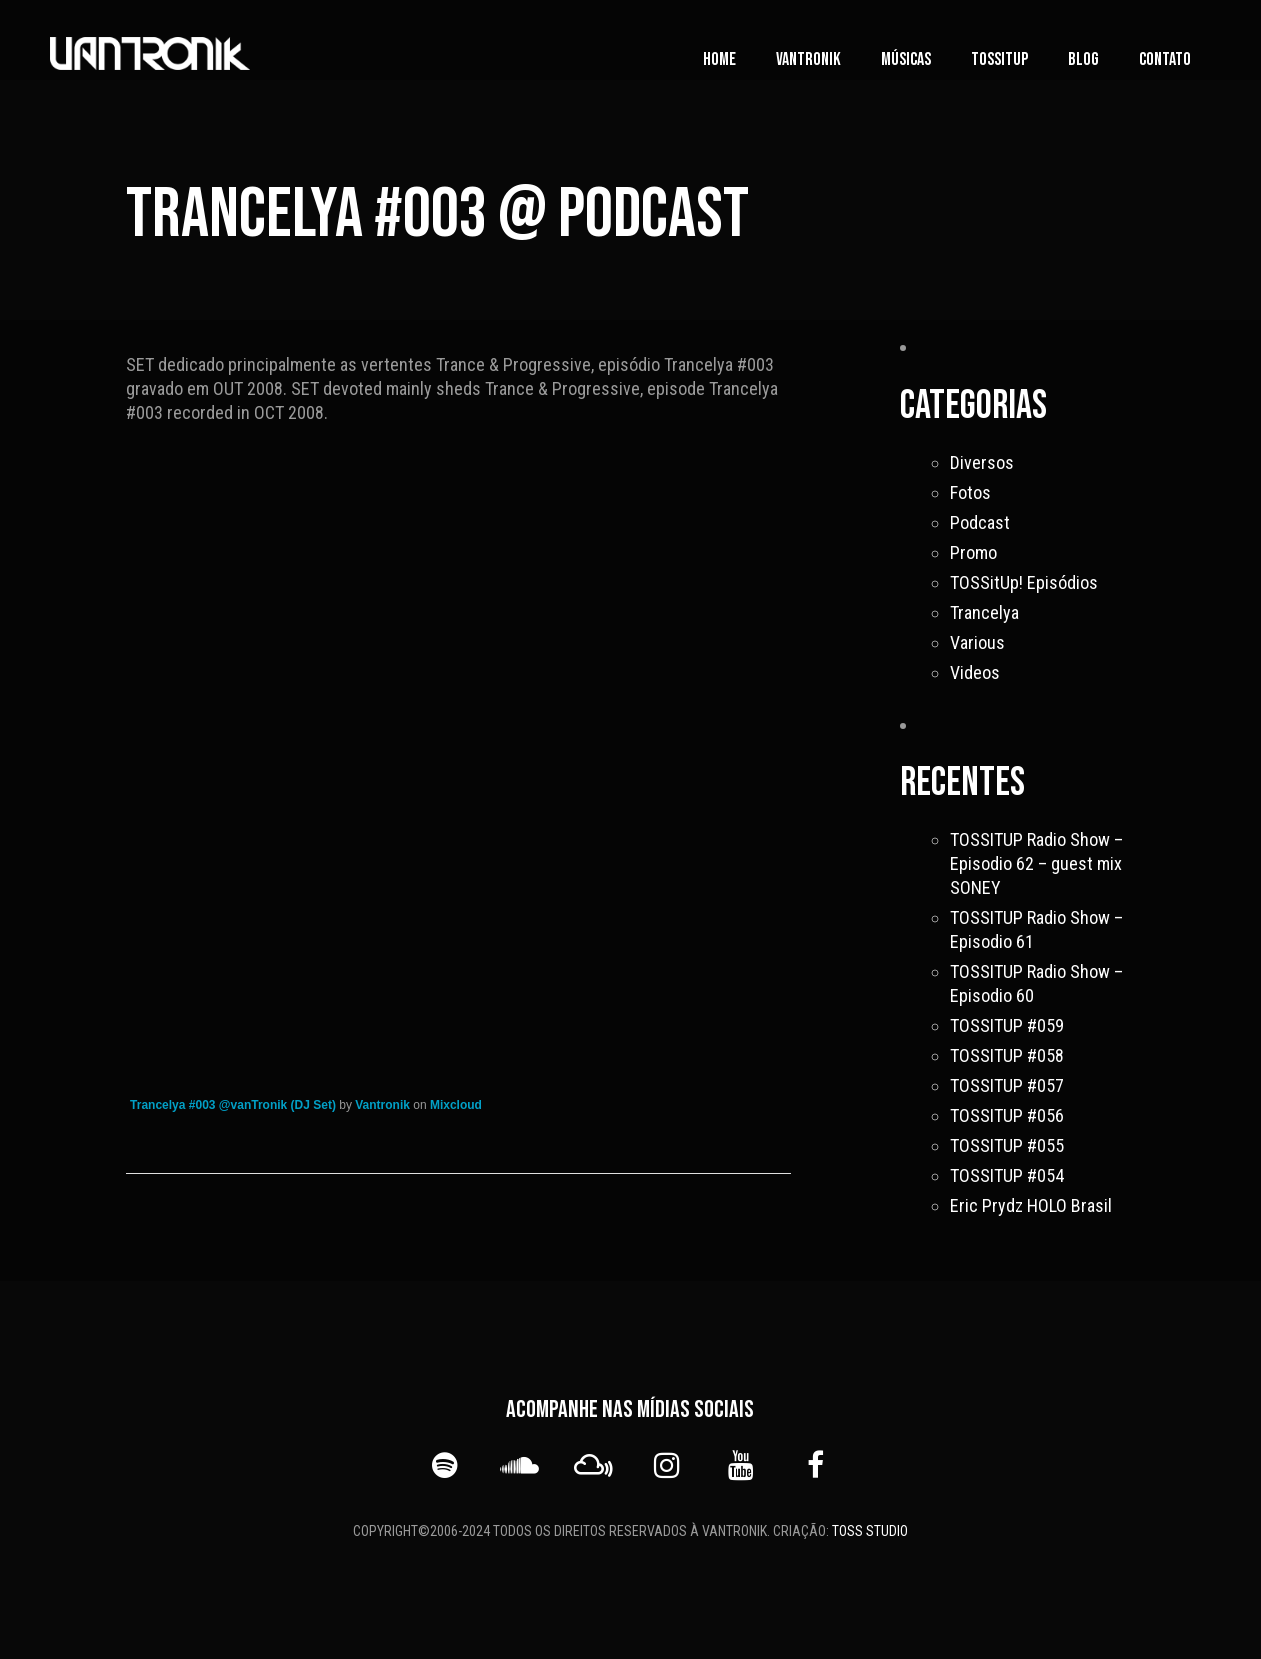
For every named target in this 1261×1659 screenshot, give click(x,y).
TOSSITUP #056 (1007, 1115)
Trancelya (984, 612)
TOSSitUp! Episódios (1024, 582)
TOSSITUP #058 (1007, 1055)
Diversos (982, 462)
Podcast (980, 522)
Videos (975, 672)
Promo (973, 552)
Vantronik (382, 1105)
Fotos (970, 492)
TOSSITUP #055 (1007, 1145)
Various (977, 642)
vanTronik (808, 59)
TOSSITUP (999, 59)
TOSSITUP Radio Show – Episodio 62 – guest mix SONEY (1036, 863)
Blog (1083, 59)
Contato (1165, 59)
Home (719, 59)
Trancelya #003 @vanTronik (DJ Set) (233, 1105)
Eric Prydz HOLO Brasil (1031, 1205)
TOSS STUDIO (870, 1531)
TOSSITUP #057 (1007, 1085)
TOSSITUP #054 (1007, 1175)
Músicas (906, 59)
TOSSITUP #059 (1007, 1025)
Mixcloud (456, 1105)
